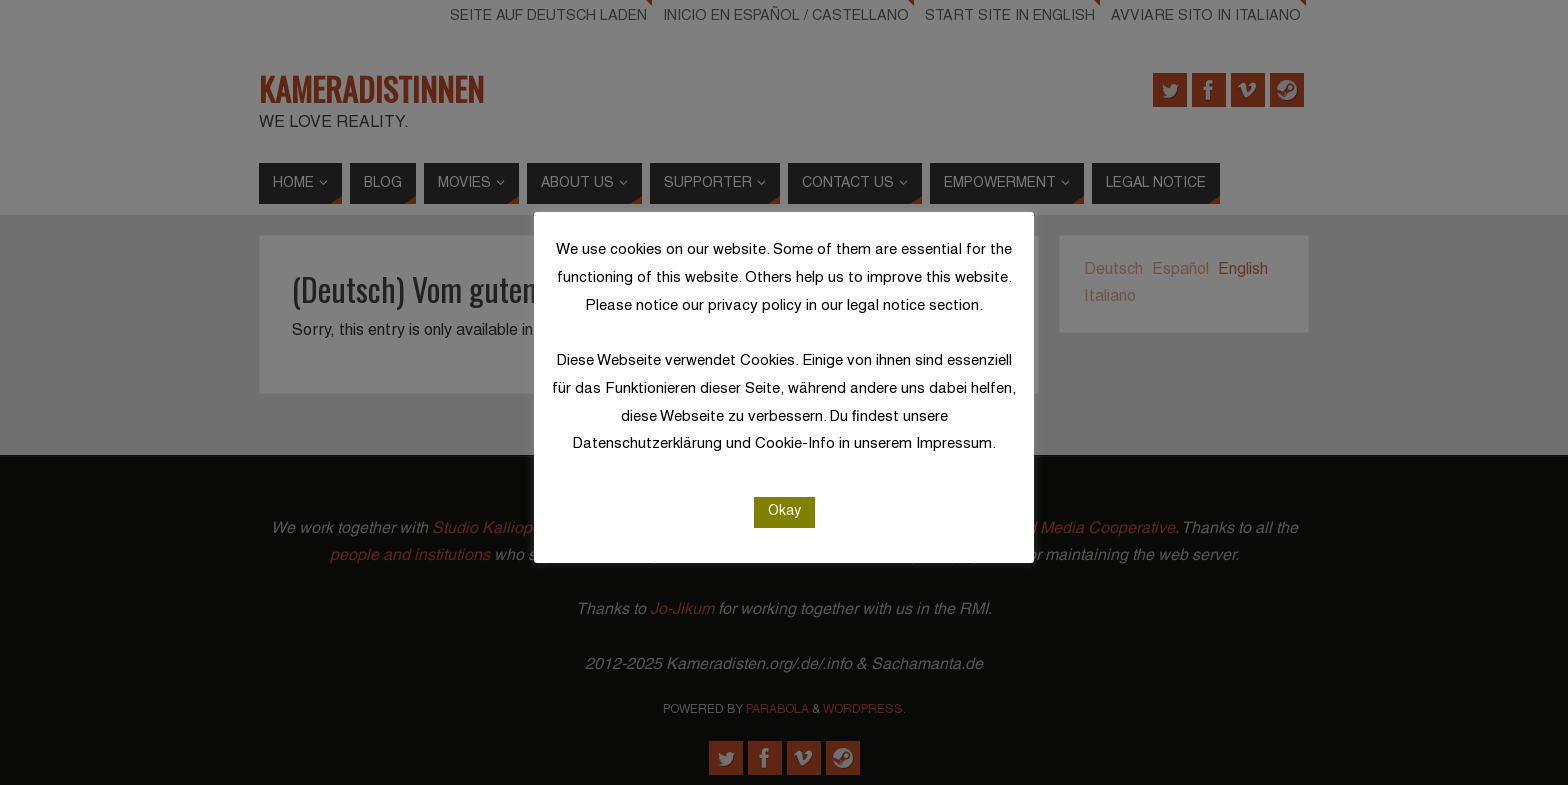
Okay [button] (784, 511)
